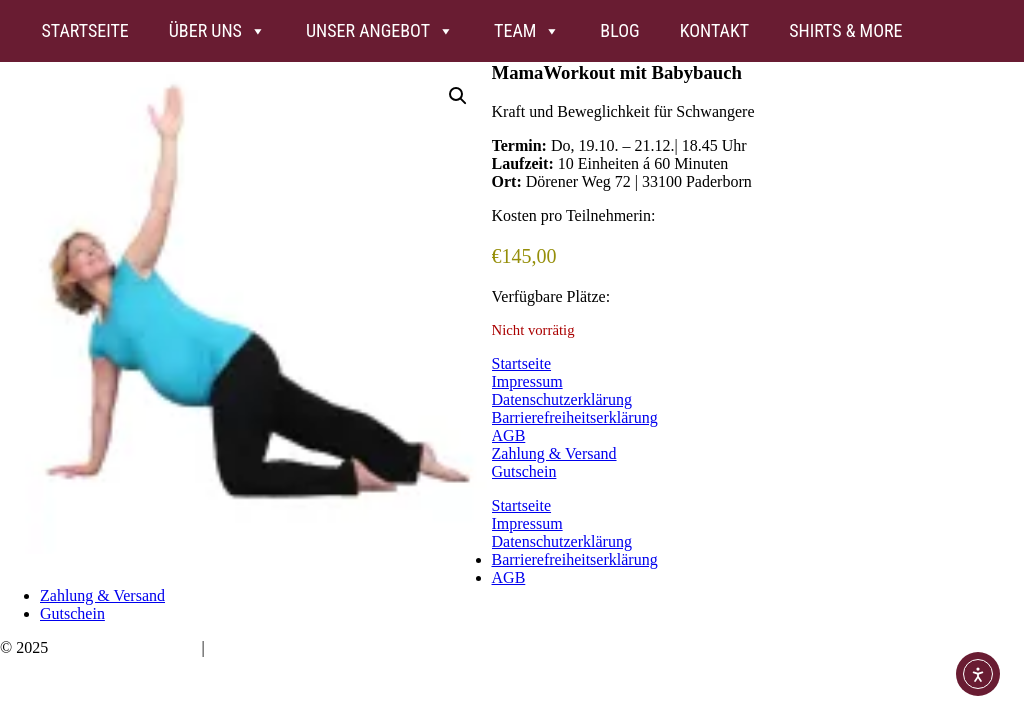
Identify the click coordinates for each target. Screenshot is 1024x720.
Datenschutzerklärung (562, 399)
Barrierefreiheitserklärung (575, 417)
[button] (458, 96)
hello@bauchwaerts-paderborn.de (317, 647)
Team (527, 31)
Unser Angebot (380, 31)
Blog (619, 30)
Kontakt (715, 30)
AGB (509, 435)
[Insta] (943, 31)
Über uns (217, 31)
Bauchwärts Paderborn (124, 647)
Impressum (527, 381)
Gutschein (524, 471)
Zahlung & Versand (554, 453)
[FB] (983, 31)
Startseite (84, 30)
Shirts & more (845, 30)
